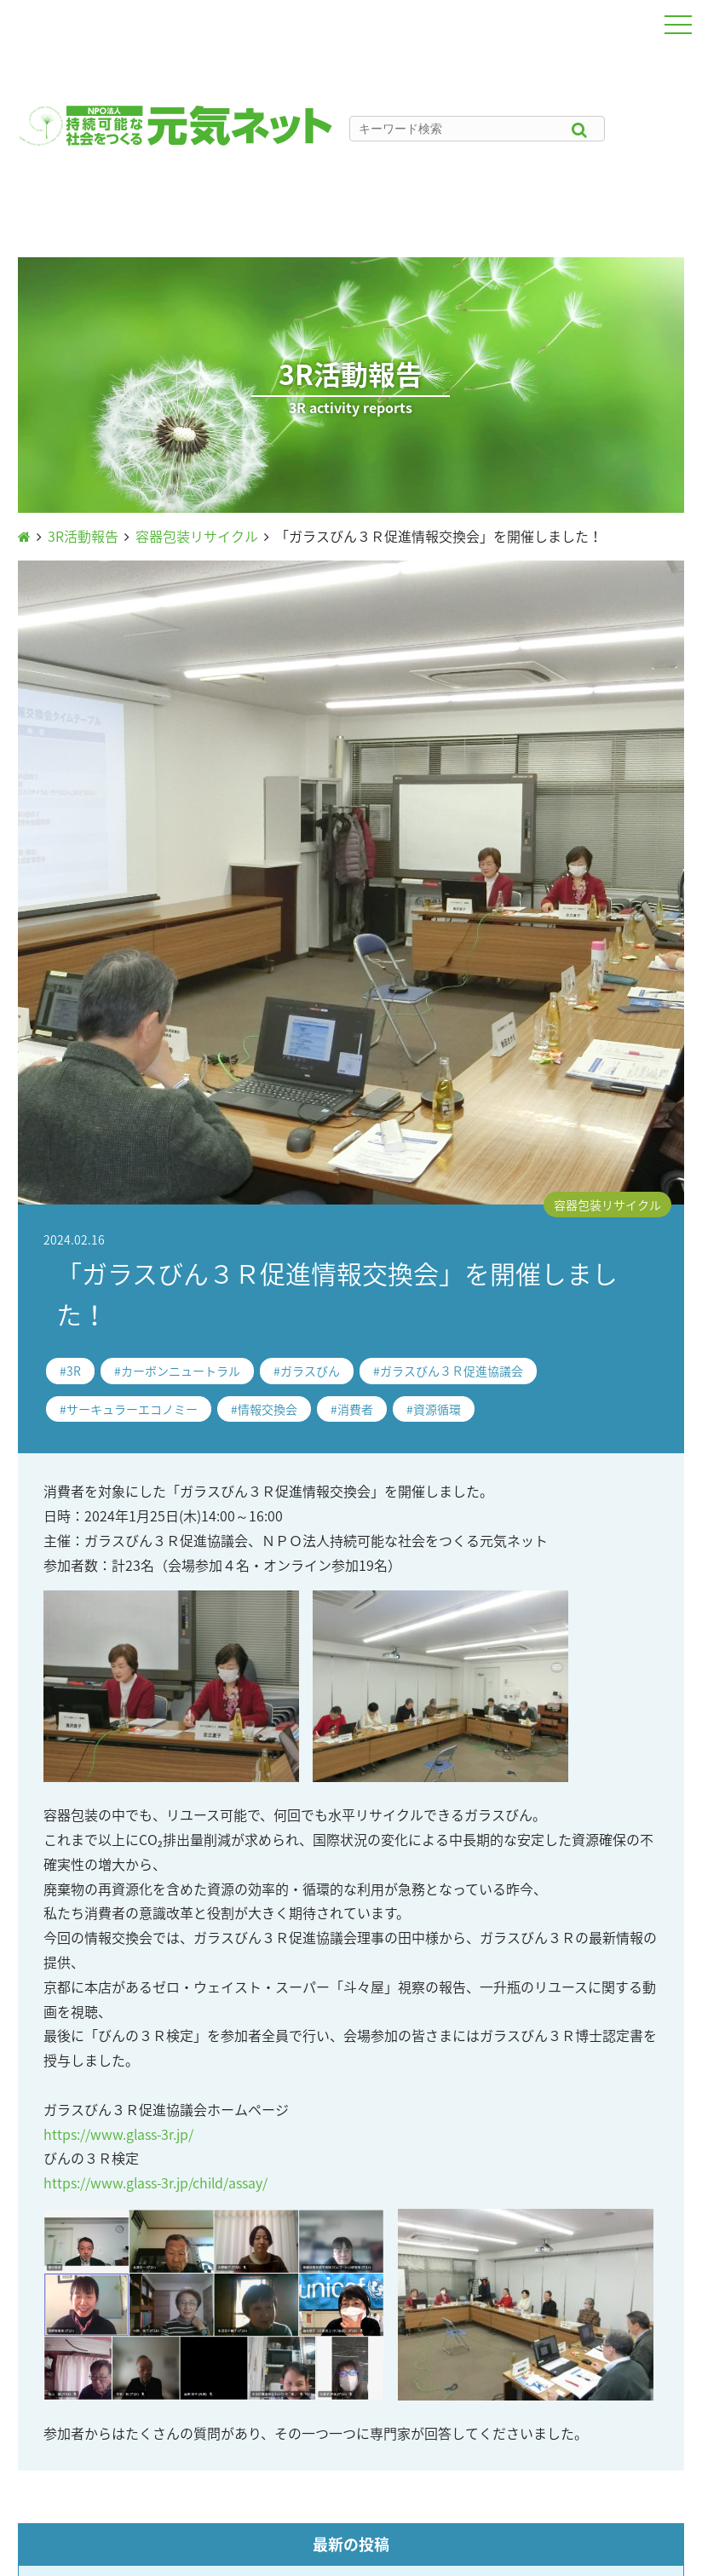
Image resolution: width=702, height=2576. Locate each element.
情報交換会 (267, 1408)
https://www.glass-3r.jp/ (118, 2134)
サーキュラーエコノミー (132, 1408)
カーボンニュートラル (180, 1370)
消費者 (355, 1408)
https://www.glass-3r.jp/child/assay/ (155, 2182)
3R (73, 1370)
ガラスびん (310, 1370)
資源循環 (437, 1408)
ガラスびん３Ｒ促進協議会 (451, 1370)
